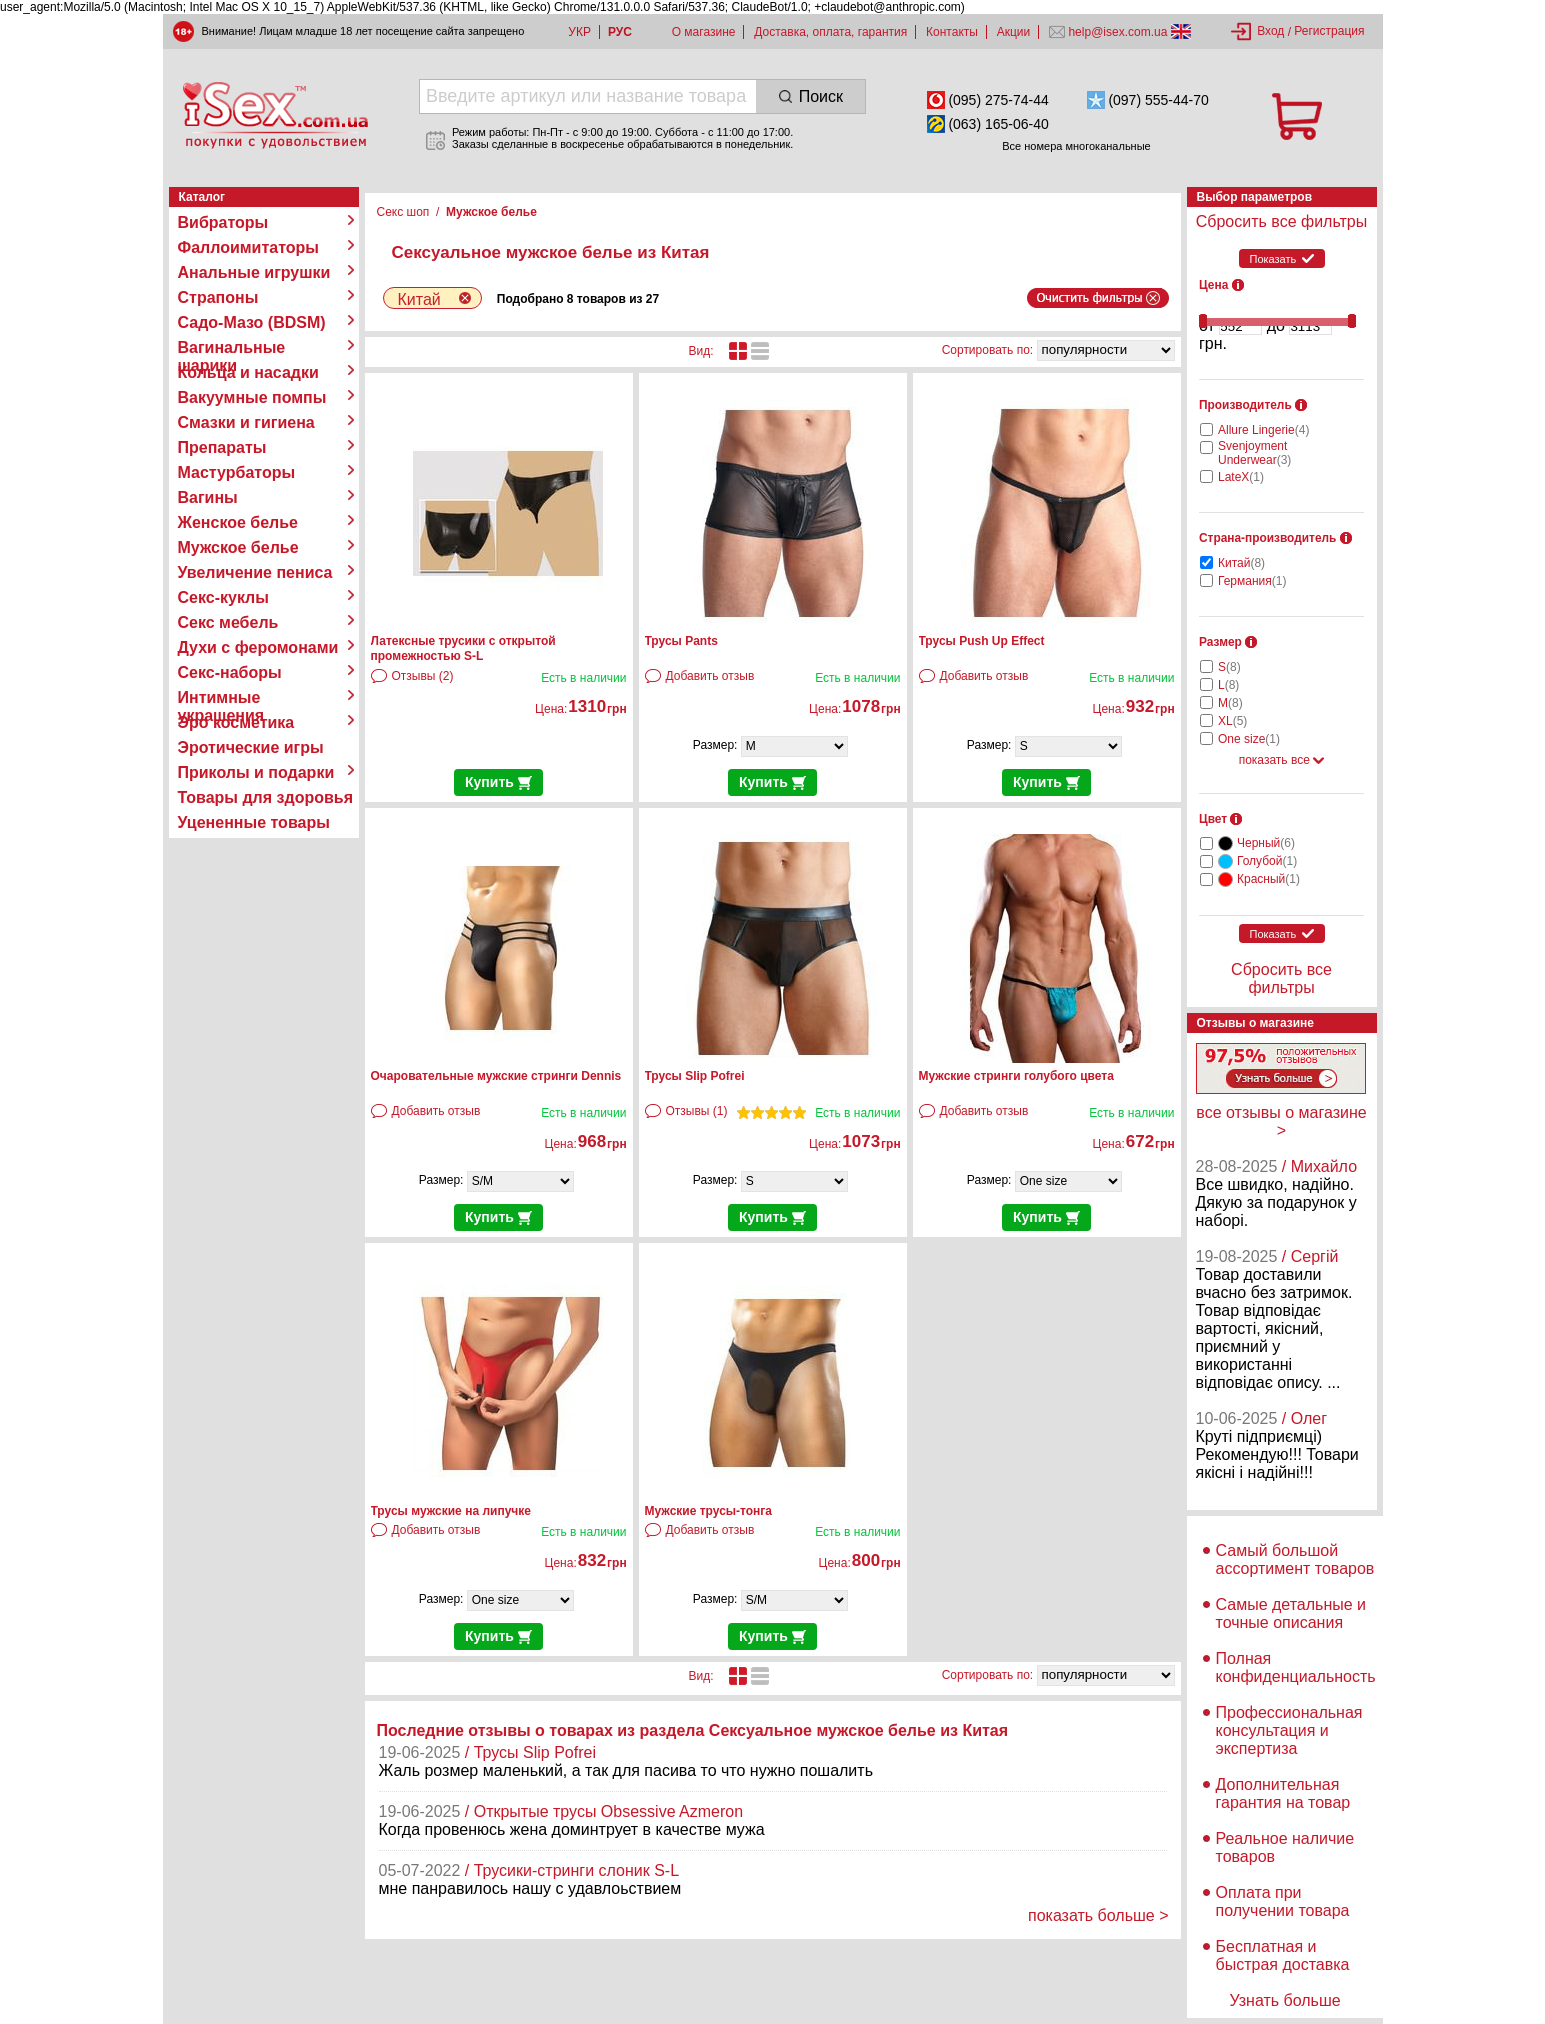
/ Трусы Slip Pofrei (530, 1752)
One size (1249, 739)
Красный (1268, 879)
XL (1232, 721)
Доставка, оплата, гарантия (830, 32)
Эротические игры (251, 747)
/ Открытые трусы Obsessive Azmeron (604, 1811)
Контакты (952, 32)
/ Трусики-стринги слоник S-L (572, 1870)
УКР (579, 32)
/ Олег (1304, 1418)
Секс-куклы (223, 597)
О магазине (704, 32)
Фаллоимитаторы (249, 247)
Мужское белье (238, 547)
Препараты (222, 447)
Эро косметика (236, 722)
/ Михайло (1319, 1166)
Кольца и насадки (248, 372)
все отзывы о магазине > (1281, 1121)
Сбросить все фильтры (1281, 221)
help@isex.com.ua (1118, 32)
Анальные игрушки (254, 272)
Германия (1252, 581)
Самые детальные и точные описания (1291, 1613)
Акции (1014, 32)
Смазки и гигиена (246, 422)
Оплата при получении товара (1283, 1901)
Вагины (208, 497)
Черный (1266, 843)
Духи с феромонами (258, 647)
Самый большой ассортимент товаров (1295, 1559)
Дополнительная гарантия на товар (1283, 1793)
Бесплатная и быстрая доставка (1283, 1955)
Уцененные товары (254, 822)
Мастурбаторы (237, 472)
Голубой (1267, 861)
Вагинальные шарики (232, 348)
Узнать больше (1284, 2000)
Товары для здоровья (265, 797)
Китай (1241, 563)
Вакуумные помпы (252, 397)
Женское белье (238, 522)
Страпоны (218, 297)
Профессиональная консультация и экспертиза (1289, 1730)
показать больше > (1098, 1915)
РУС (620, 32)
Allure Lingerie (1263, 430)
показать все (1282, 760)
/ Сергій (1310, 1256)
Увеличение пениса (255, 572)
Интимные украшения (221, 698)
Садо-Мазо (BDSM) (252, 322)
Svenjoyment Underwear (1254, 453)
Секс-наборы (230, 672)
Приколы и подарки (256, 772)
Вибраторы (223, 222)
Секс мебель (228, 622)
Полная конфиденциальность (1296, 1667)
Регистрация (1329, 31)
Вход (1270, 31)
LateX (1241, 477)
